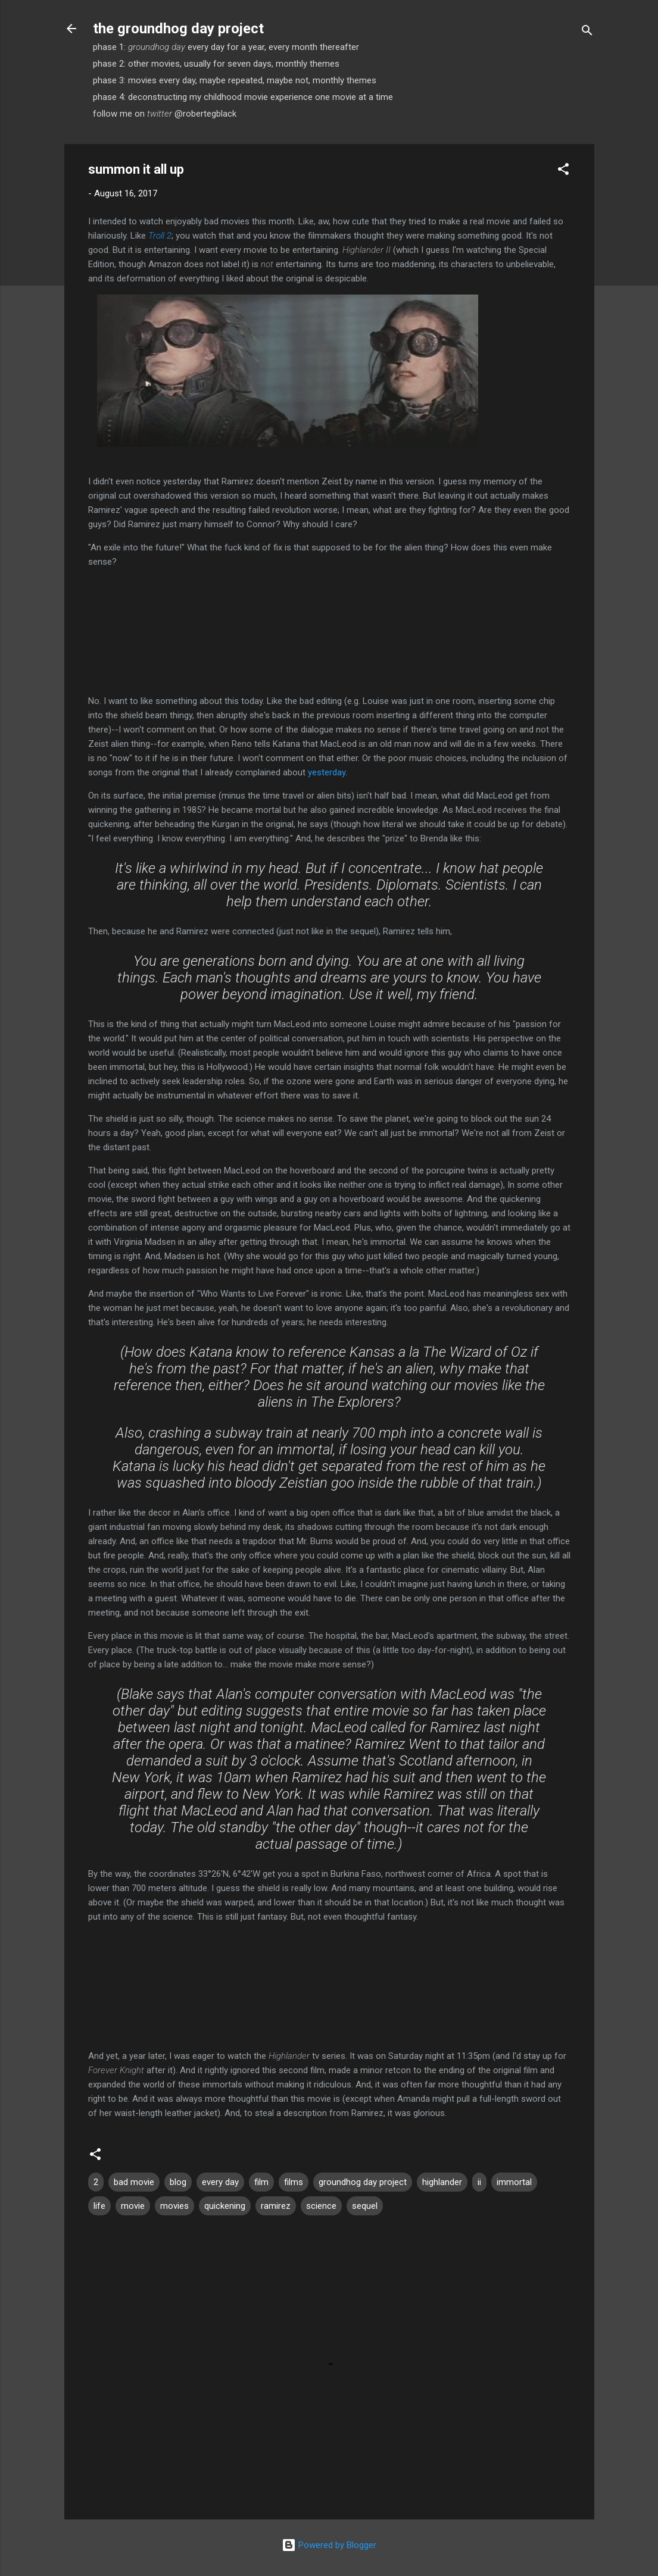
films (293, 2182)
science (321, 2206)
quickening (224, 2206)
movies (174, 2206)
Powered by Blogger (329, 2545)
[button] (563, 171)
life (99, 2206)
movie (133, 2206)
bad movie (134, 2182)
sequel (365, 2206)
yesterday (326, 772)
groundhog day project (363, 2182)
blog (178, 2182)
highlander (442, 2182)
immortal (514, 2182)
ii (479, 2182)
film (261, 2182)
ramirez (276, 2206)
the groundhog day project (178, 28)
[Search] (587, 32)
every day (220, 2182)
